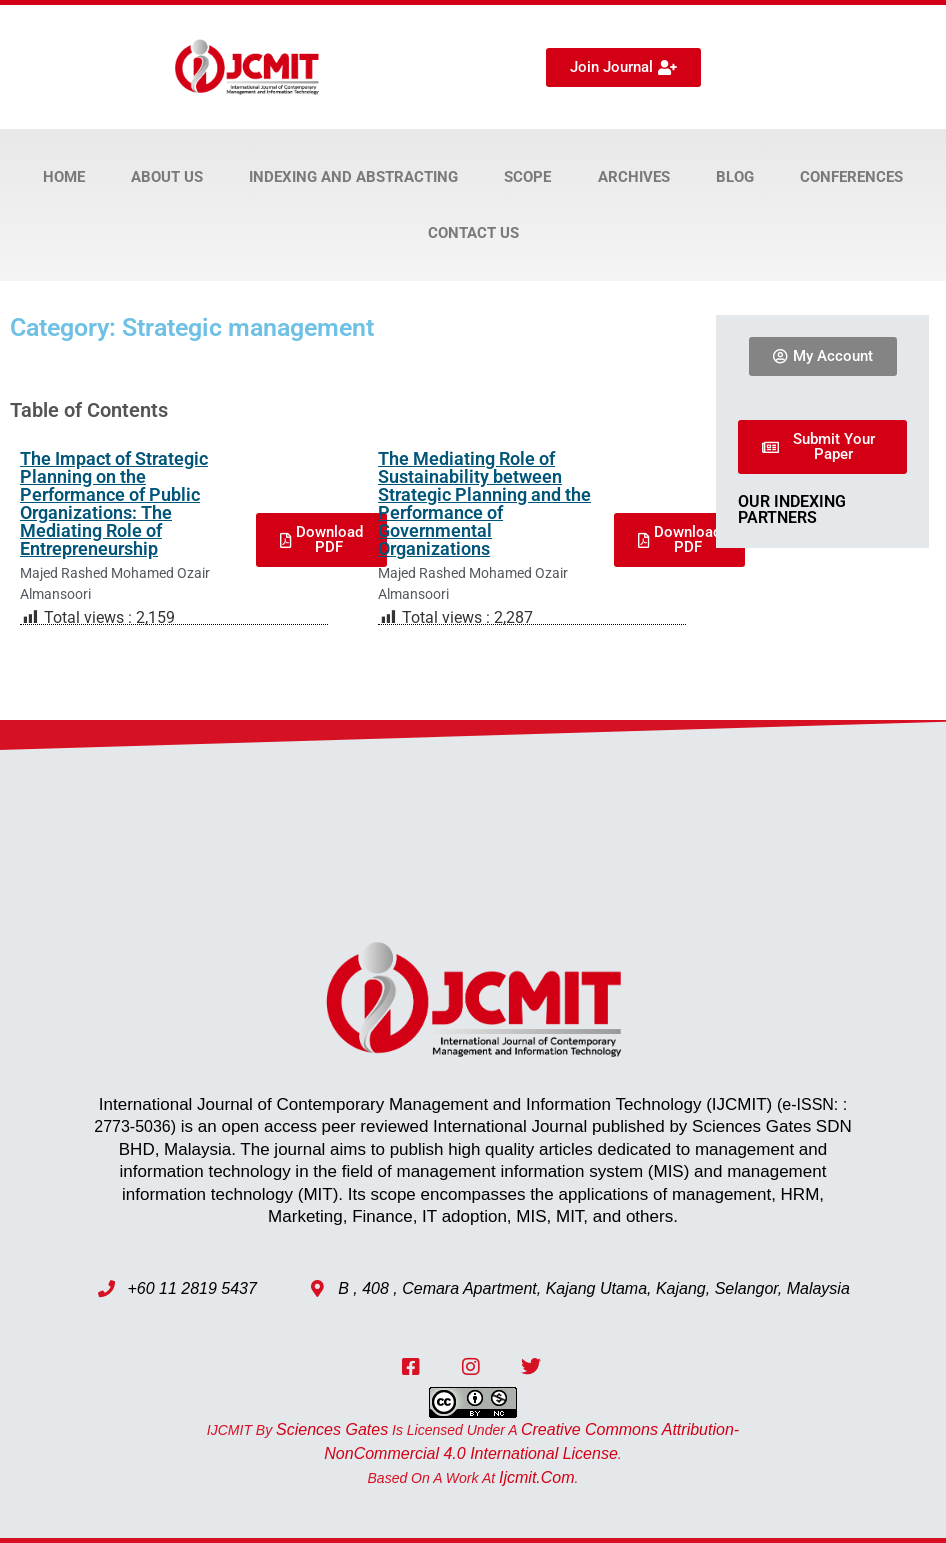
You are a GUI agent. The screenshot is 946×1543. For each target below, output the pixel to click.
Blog (735, 177)
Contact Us (473, 233)
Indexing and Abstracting (353, 177)
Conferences (851, 177)
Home (64, 177)
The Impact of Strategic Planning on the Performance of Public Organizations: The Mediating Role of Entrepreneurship (114, 503)
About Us (167, 177)
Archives (634, 177)
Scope (527, 177)
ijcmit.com (537, 1477)
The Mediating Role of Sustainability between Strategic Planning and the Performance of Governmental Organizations (484, 503)
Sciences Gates (332, 1429)
